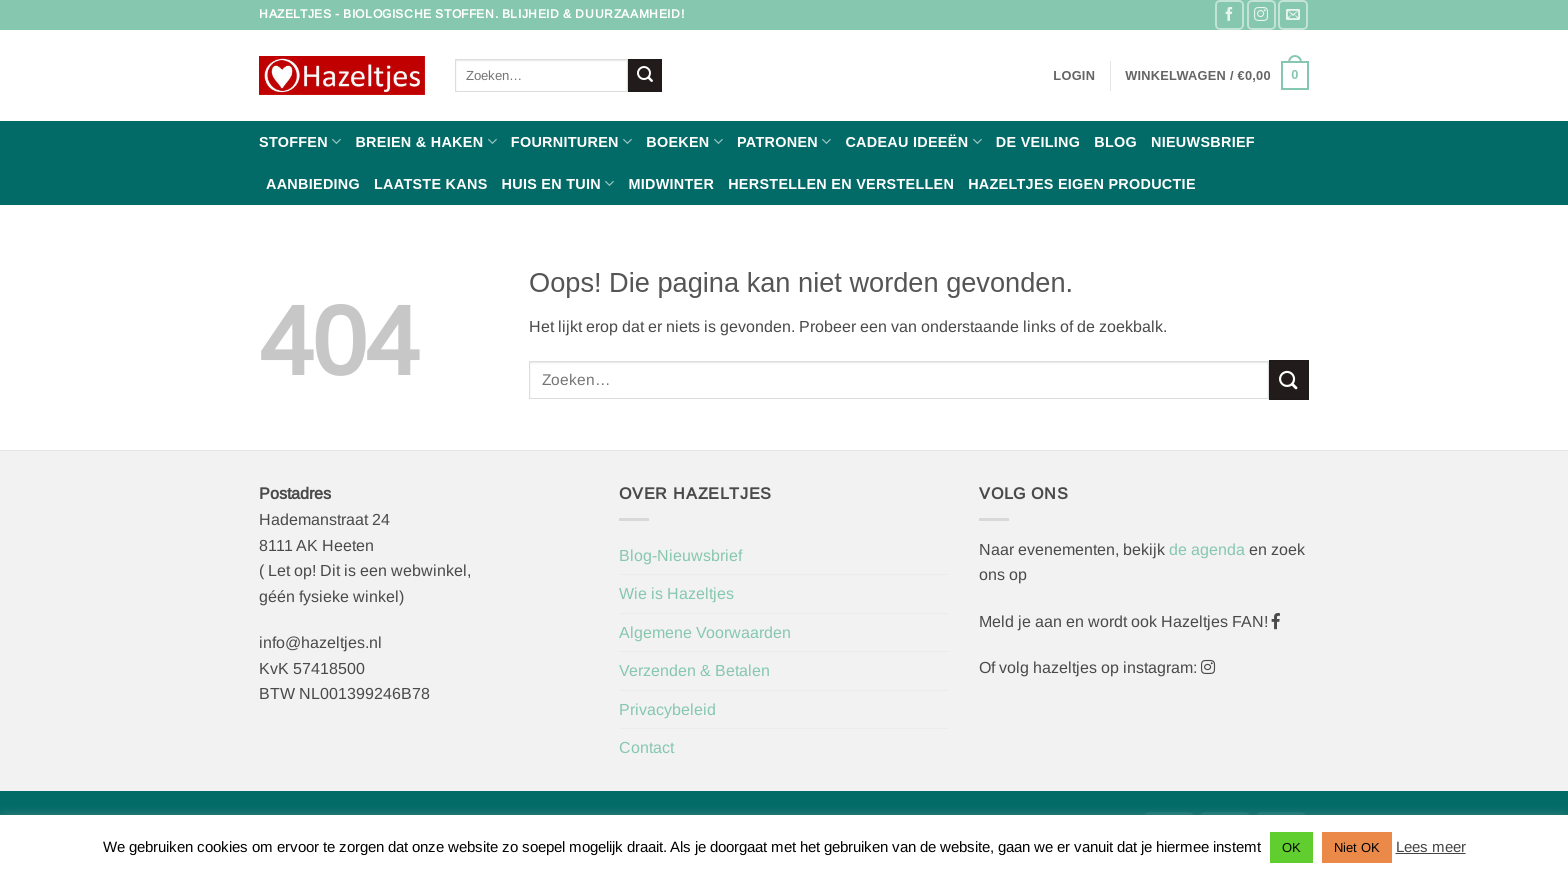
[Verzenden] (645, 76)
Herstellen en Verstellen (841, 184)
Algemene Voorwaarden (705, 632)
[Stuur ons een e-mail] (1292, 14)
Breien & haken (425, 141)
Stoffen (300, 141)
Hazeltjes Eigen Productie (1082, 184)
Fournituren (571, 141)
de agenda (1209, 549)
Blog (1115, 142)
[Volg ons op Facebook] (1229, 14)
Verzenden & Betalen (694, 670)
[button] (1074, 76)
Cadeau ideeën (913, 141)
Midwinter (671, 184)
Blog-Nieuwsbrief (680, 555)
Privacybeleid (667, 709)
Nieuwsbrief (1203, 142)
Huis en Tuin (558, 183)
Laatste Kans (431, 184)
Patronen (784, 141)
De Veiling (1038, 142)
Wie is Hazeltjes (676, 593)
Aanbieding (313, 184)
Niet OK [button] (1357, 847)
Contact (646, 747)
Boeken (684, 141)
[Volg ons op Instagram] (1261, 14)
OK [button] (1291, 847)
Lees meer (1431, 846)
